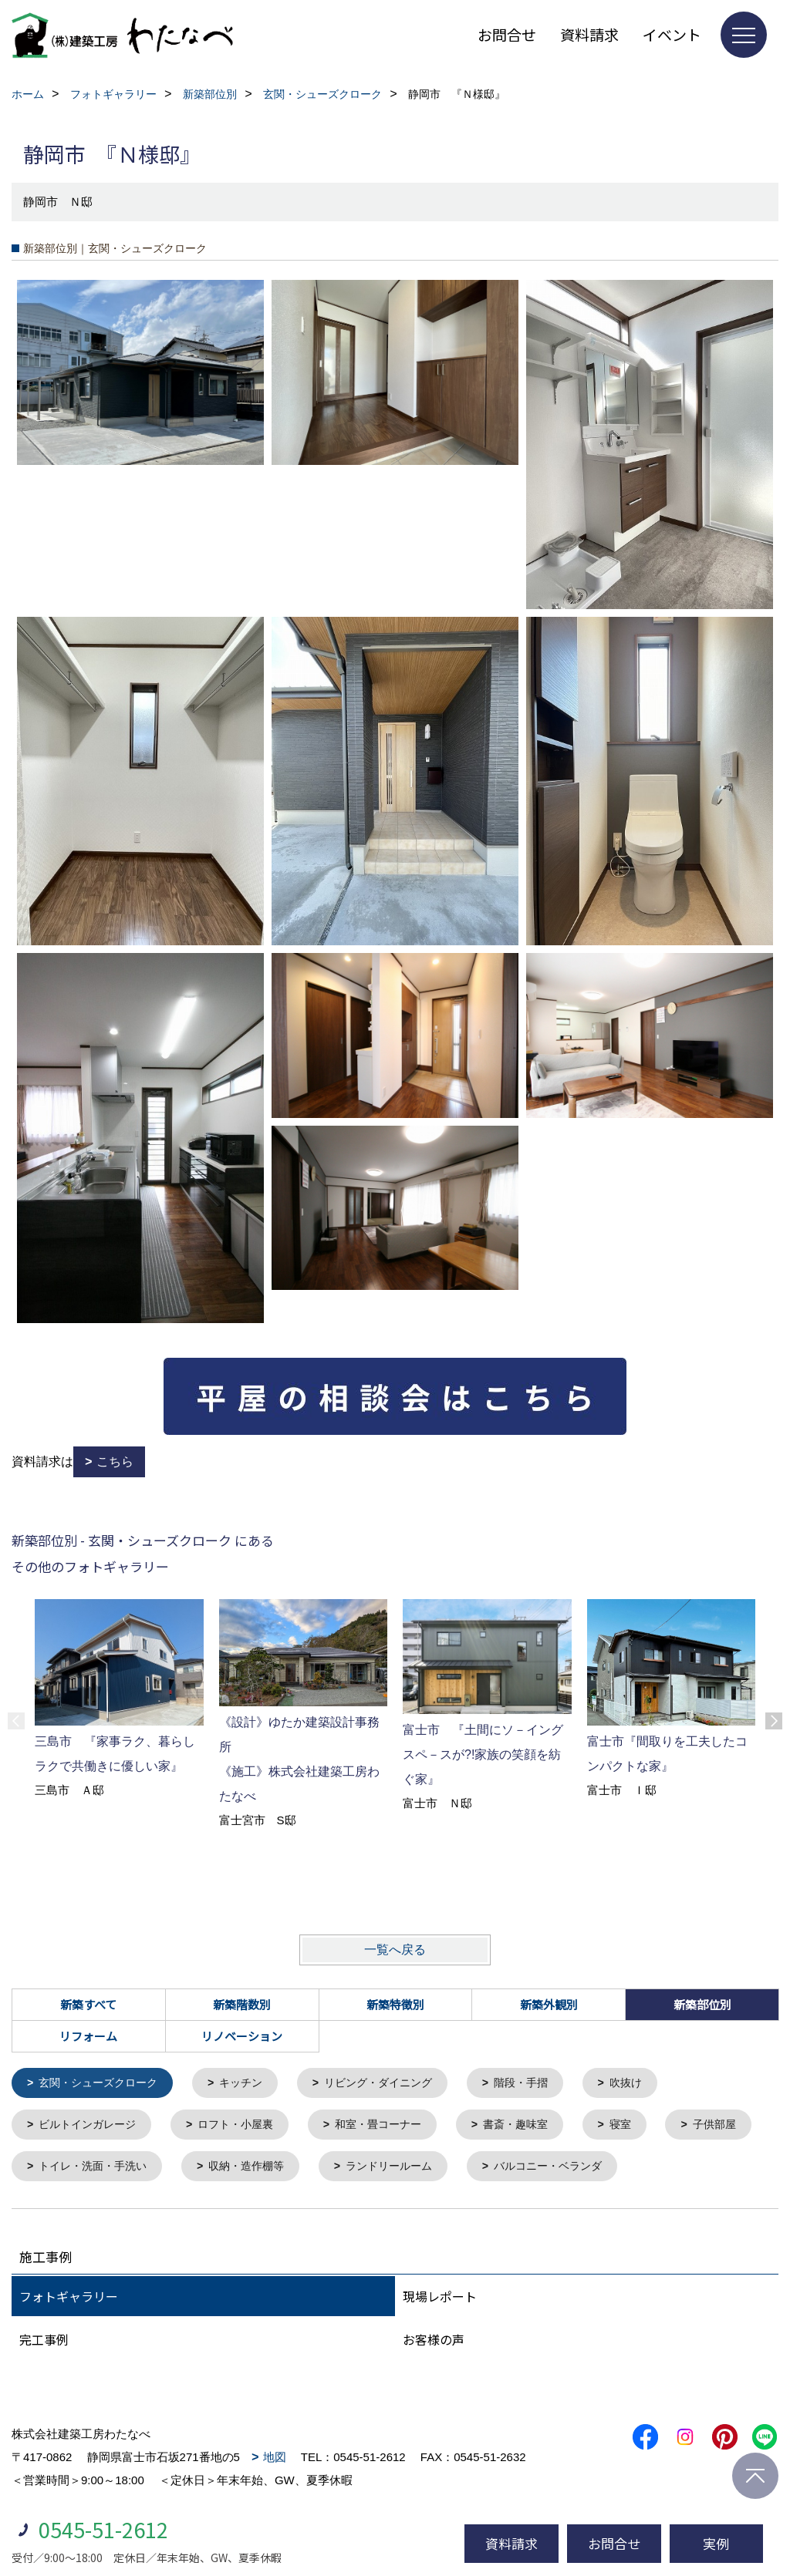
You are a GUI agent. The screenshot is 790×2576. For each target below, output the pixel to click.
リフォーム (88, 2036)
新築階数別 (242, 2004)
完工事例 (44, 2344)
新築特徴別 (395, 2004)
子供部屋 (63, 2170)
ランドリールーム (516, 2170)
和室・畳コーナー (395, 2126)
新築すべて (88, 2004)
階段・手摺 (545, 2083)
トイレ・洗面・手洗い (206, 2170)
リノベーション (241, 2036)
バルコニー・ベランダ (683, 2170)
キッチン (252, 2083)
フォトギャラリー (68, 2300)
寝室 (648, 2126)
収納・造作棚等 (366, 2170)
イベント (672, 34)
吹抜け (653, 2083)
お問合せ (507, 34)
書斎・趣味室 (539, 2126)
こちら (114, 1461)
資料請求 (589, 34)
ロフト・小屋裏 (246, 2126)
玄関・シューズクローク (103, 2083)
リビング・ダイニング (396, 2083)
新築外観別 (549, 2004)
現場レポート (440, 2300)
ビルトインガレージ (92, 2126)
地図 (274, 2461)
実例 (716, 2543)
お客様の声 (433, 2344)
